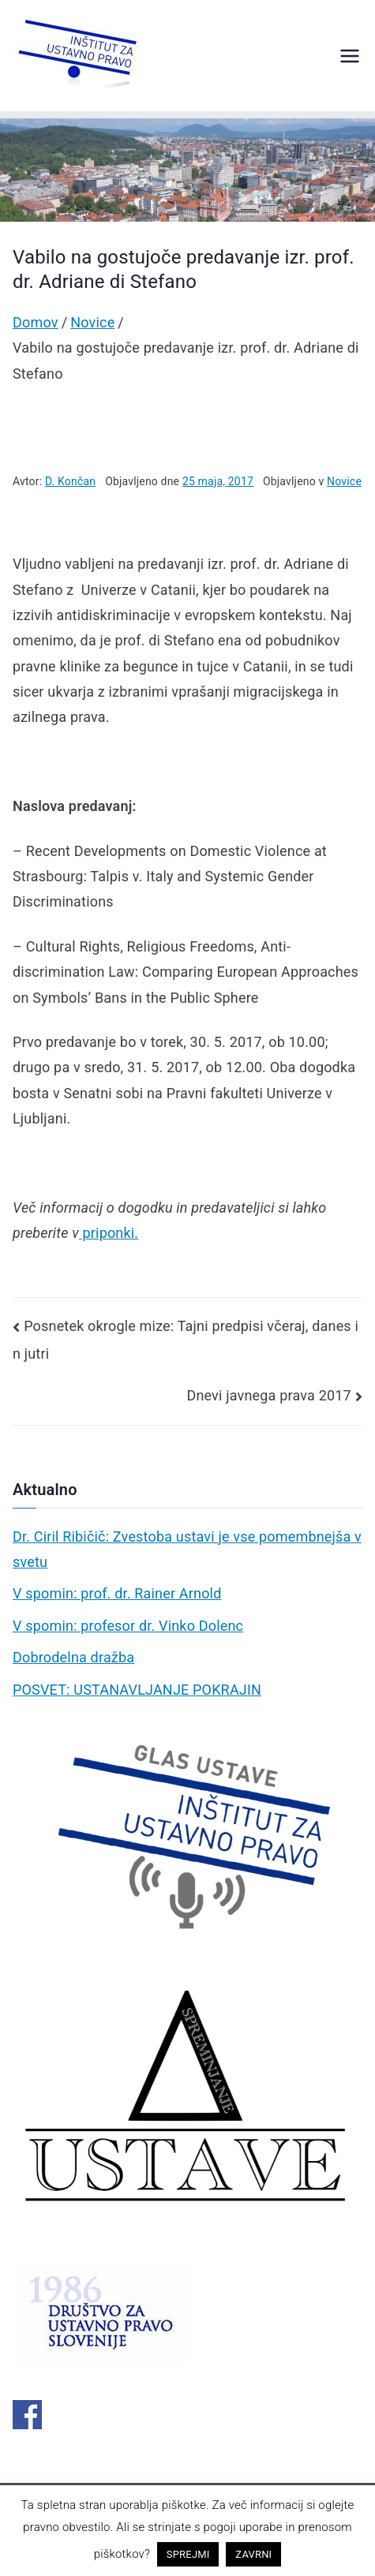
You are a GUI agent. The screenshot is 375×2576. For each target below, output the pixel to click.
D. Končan (70, 481)
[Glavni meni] (349, 56)
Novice (344, 481)
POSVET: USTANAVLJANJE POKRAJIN (137, 1689)
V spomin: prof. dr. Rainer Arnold (117, 1593)
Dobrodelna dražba (73, 1657)
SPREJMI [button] (188, 2554)
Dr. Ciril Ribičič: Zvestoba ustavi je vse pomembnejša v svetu (187, 1549)
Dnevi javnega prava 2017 (268, 1395)
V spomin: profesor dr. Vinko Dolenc (128, 1625)
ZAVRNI (253, 2554)
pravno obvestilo (66, 2527)
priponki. (108, 1232)
